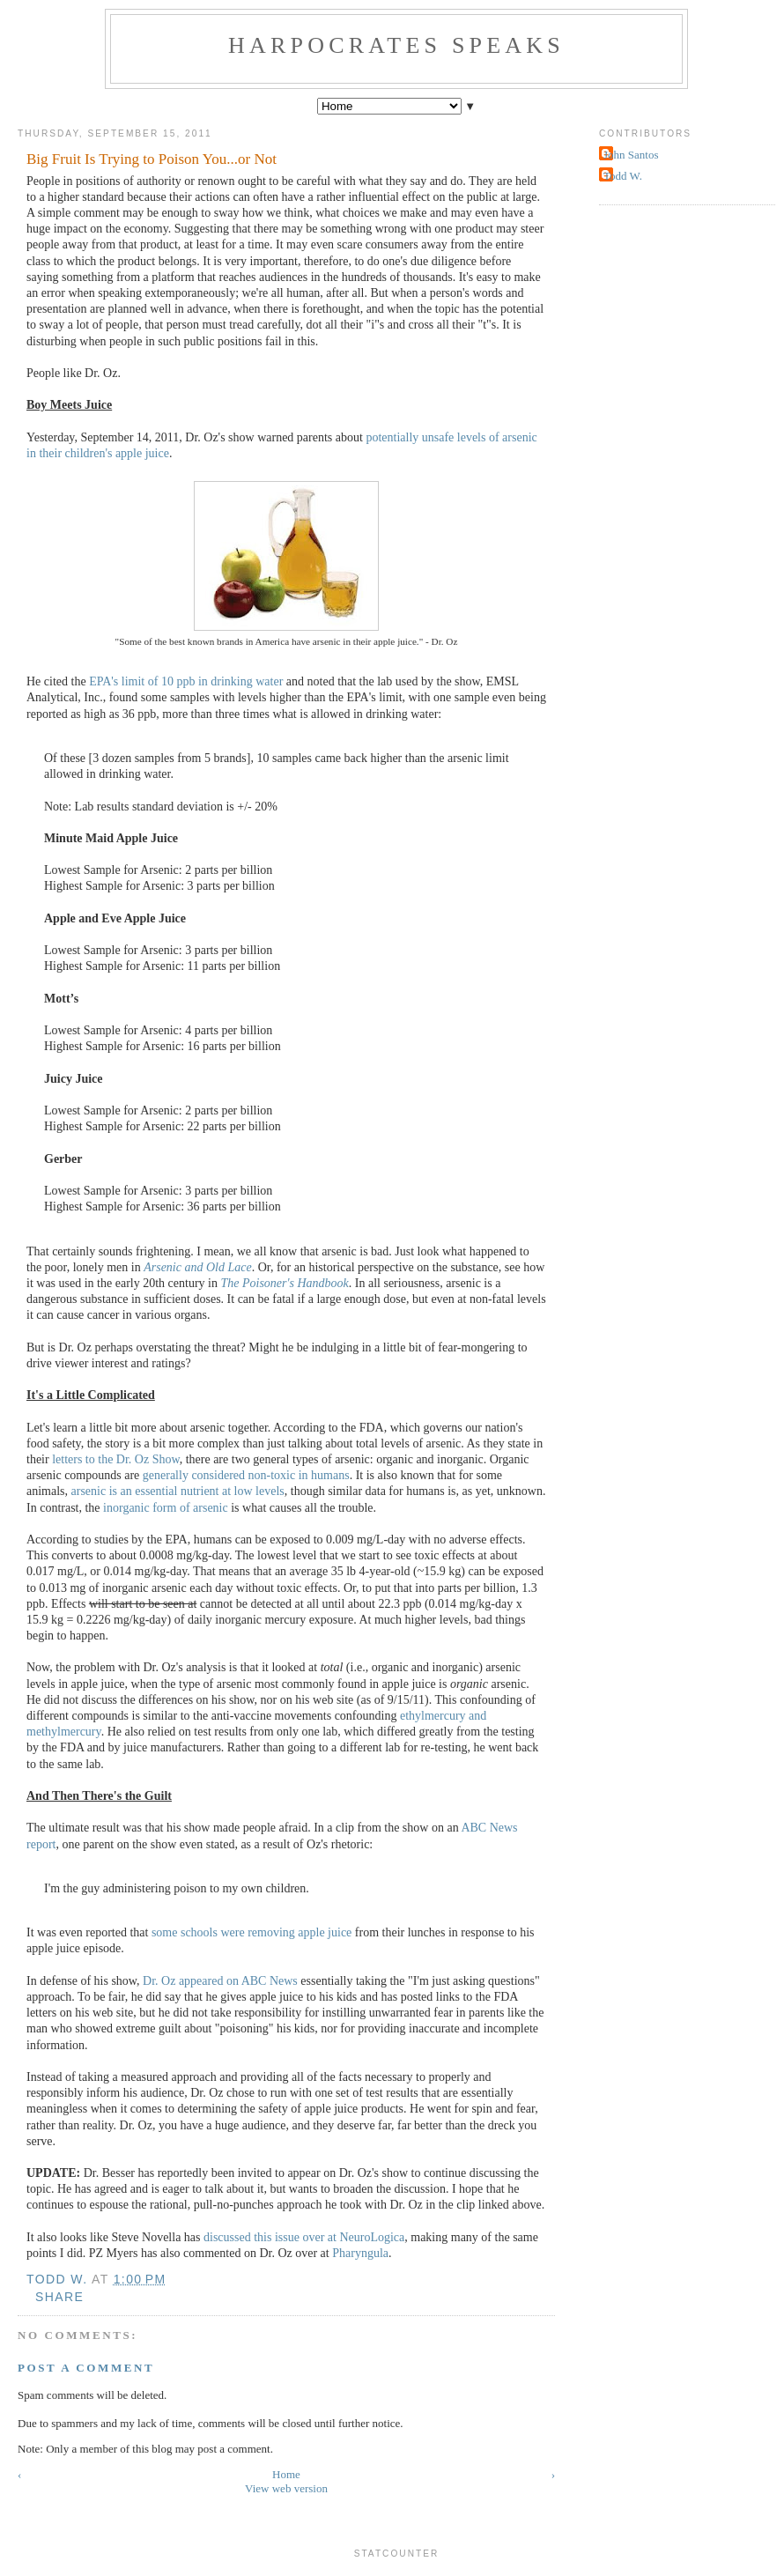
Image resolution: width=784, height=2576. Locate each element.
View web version (286, 2488)
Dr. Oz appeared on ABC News (220, 1981)
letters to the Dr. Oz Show (116, 1459)
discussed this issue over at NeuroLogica (303, 2237)
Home (286, 2474)
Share (59, 2297)
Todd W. (622, 175)
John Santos (630, 154)
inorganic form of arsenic (165, 1507)
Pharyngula (360, 2253)
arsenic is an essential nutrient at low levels (178, 1491)
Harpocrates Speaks (396, 45)
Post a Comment (86, 2367)
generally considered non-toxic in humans (246, 1475)
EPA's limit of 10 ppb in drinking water (186, 681)
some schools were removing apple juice (251, 1932)
